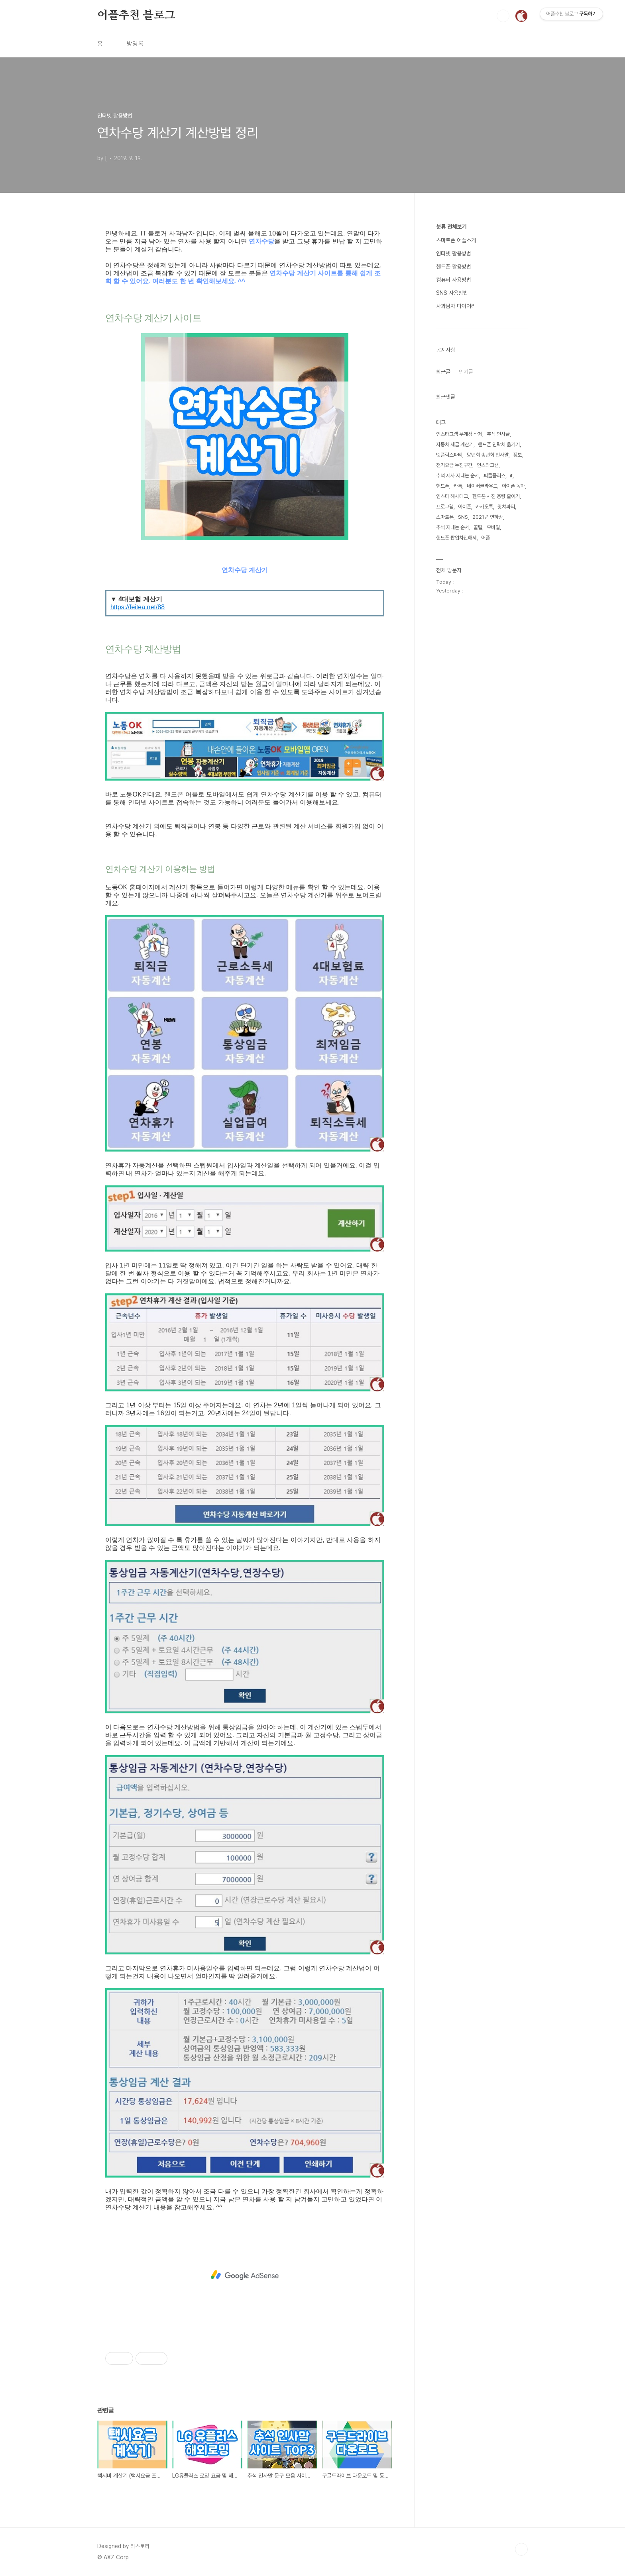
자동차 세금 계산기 (455, 444)
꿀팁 (478, 527)
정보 (517, 455)
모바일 (493, 527)
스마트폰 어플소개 (456, 240)
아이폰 (464, 507)
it (511, 476)
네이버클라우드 (482, 486)
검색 (503, 16)
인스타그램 (488, 465)
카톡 (458, 486)
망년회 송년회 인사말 (488, 455)
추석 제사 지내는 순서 (457, 476)
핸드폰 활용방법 (453, 266)
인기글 (466, 372)
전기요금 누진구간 (454, 465)
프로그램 (445, 507)
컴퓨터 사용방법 (453, 280)
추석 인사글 (498, 434)
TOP (521, 2549)
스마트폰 (445, 517)
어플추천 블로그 (136, 15)
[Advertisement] (244, 2275)
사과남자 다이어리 (456, 306)
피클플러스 (494, 476)
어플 (485, 538)
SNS (463, 517)
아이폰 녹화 (513, 486)
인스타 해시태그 (452, 496)
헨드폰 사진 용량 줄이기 (496, 496)
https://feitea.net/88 (137, 607)
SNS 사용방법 (452, 293)
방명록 (135, 43)
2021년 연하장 (487, 517)
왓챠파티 (506, 507)
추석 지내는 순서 (452, 527)
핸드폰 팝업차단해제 (456, 538)
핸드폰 (442, 486)
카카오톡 (484, 507)
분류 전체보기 (451, 227)
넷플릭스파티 (449, 455)
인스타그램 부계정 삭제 (459, 434)
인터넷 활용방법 (453, 253)
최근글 (443, 372)
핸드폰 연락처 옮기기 (499, 444)
